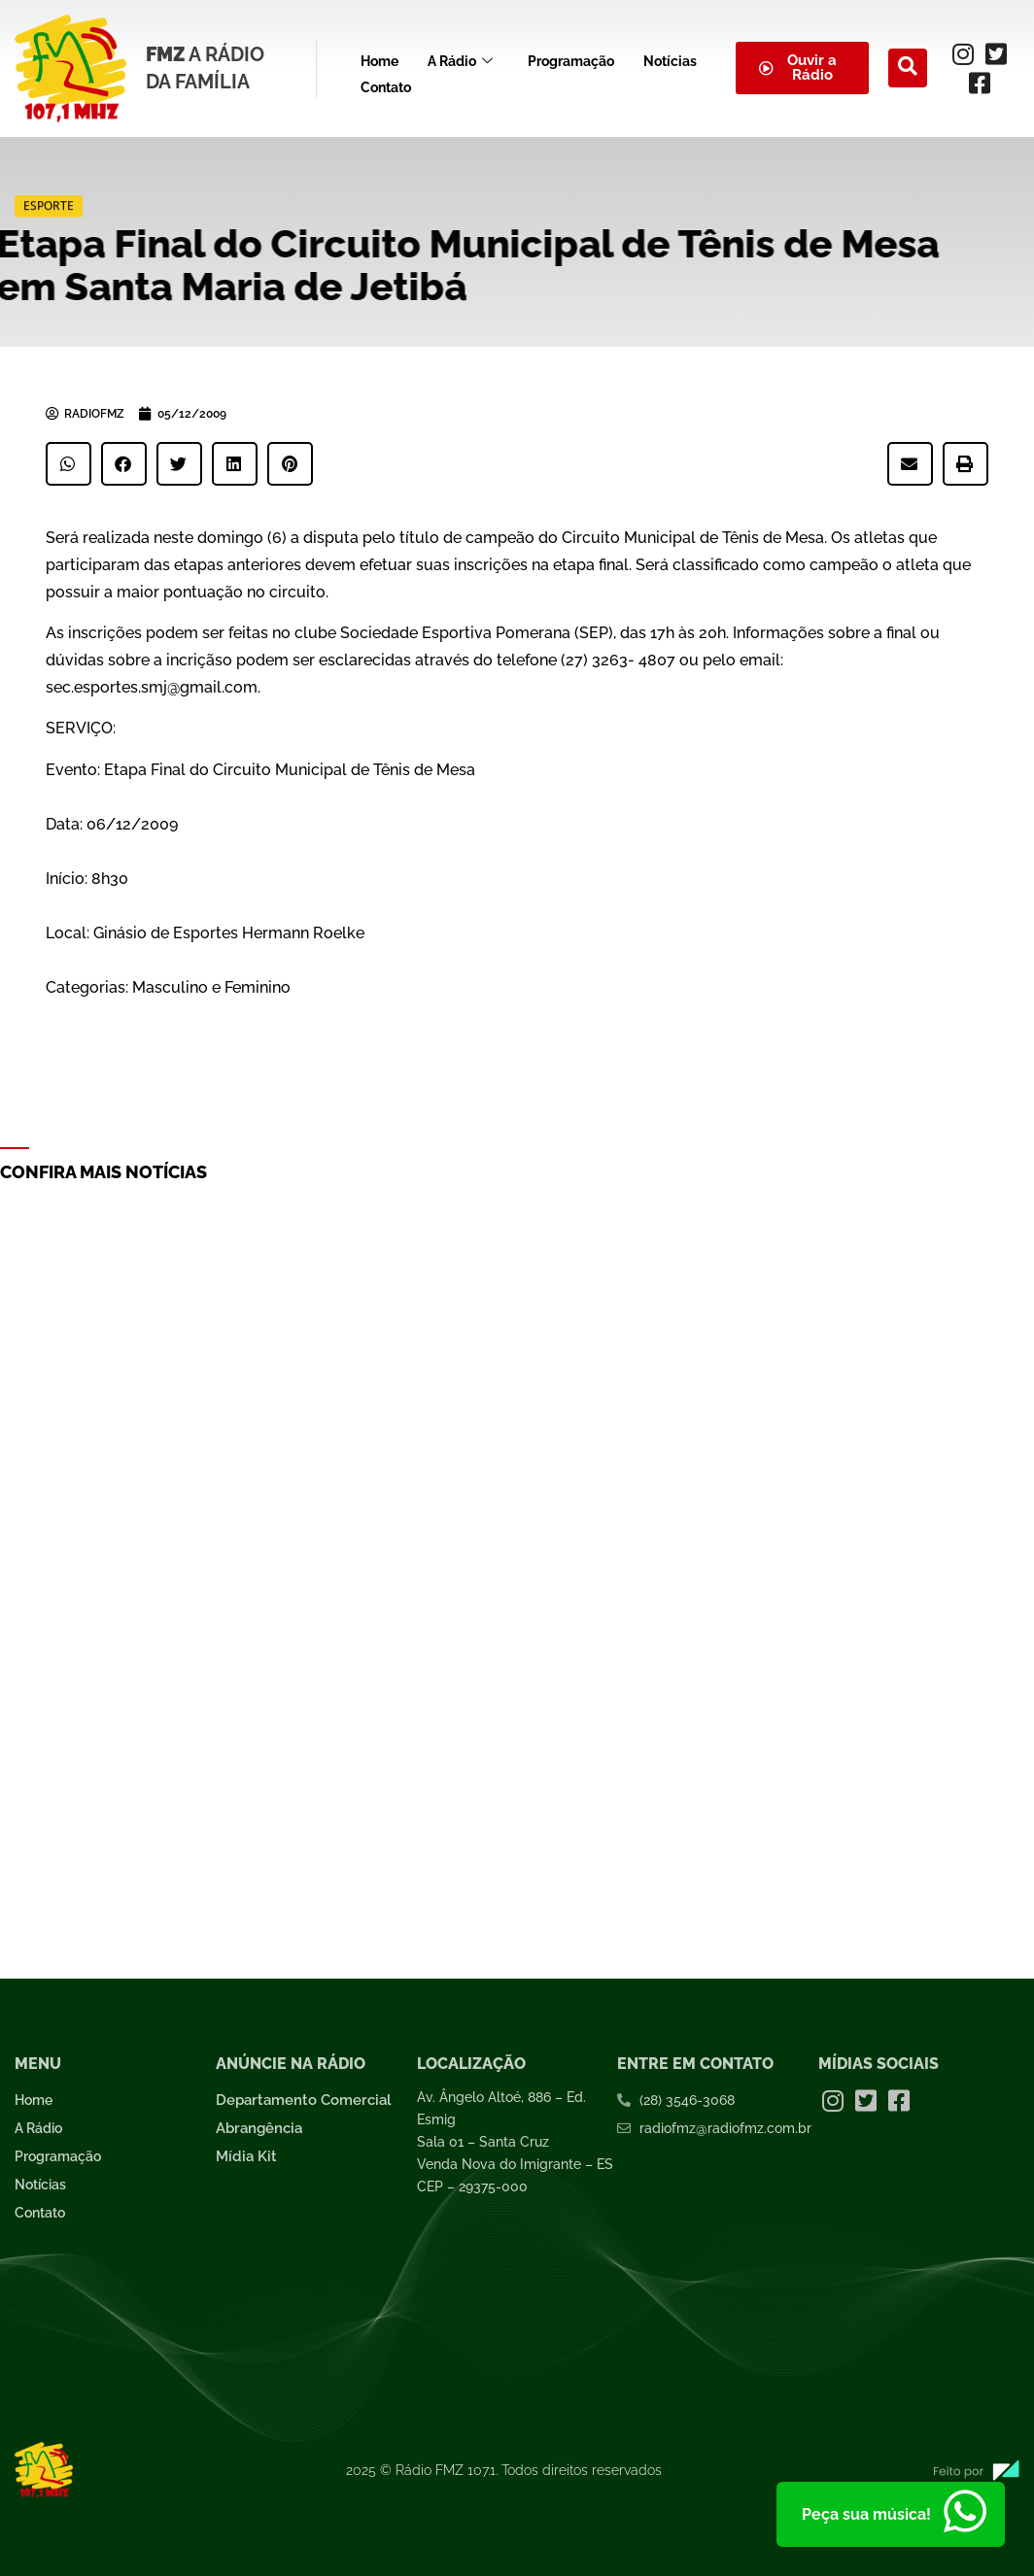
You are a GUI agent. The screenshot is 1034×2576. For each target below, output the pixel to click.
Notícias (670, 58)
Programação (571, 58)
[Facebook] (979, 82)
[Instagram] (963, 53)
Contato (386, 78)
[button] (68, 464)
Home (379, 58)
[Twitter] (996, 53)
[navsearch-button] (907, 68)
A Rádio (460, 59)
